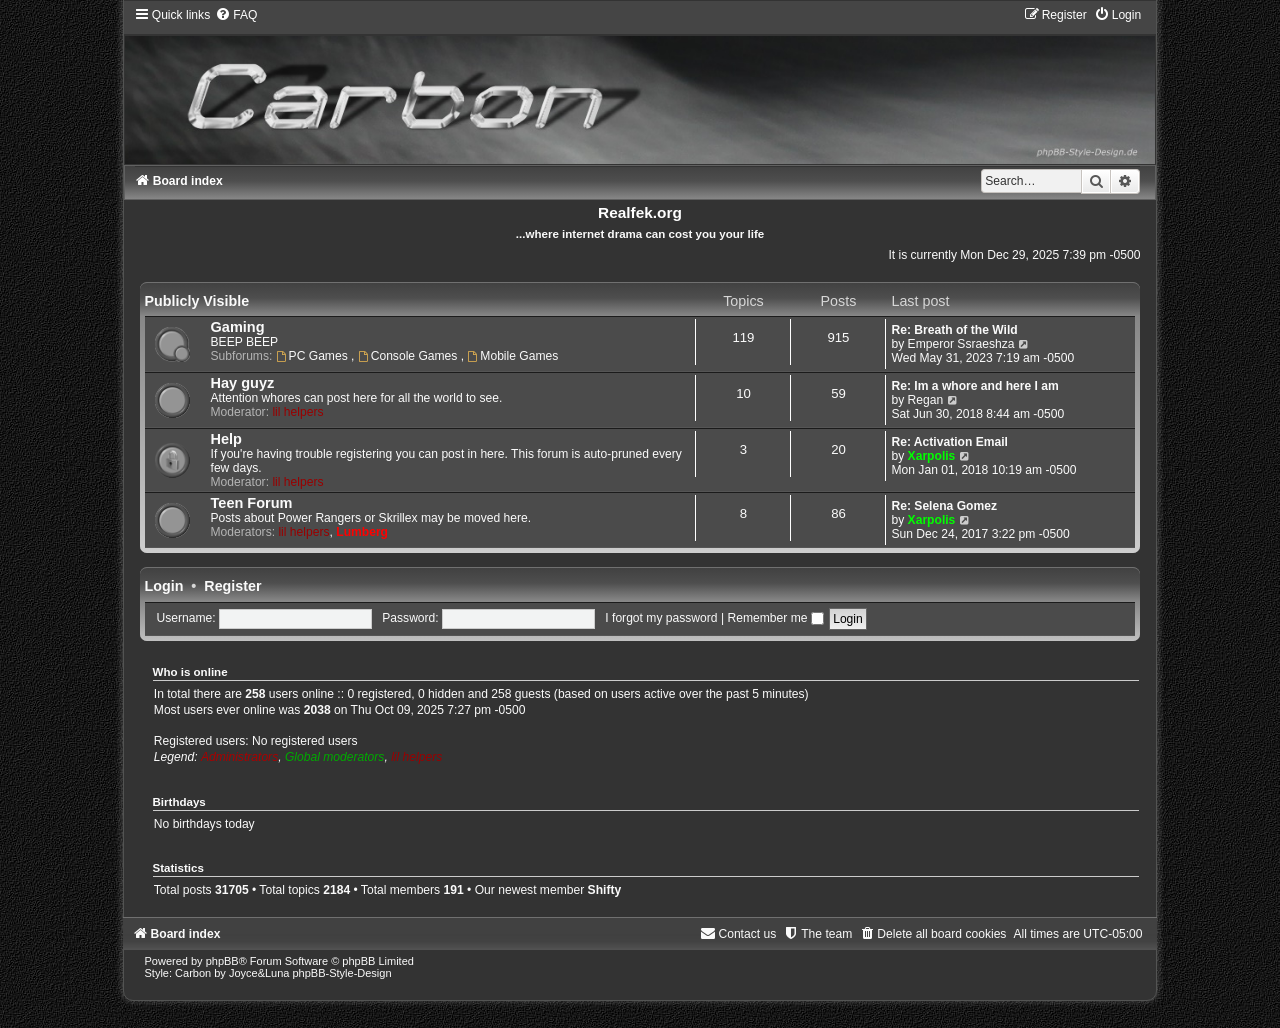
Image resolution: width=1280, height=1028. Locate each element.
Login (164, 586)
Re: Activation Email (949, 442)
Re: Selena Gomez (944, 506)
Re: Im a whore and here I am (974, 386)
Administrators (239, 757)
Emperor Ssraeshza (961, 344)
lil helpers (297, 412)
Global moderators (334, 757)
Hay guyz (243, 383)
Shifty (605, 890)
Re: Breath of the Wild (954, 330)
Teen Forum (252, 503)
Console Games (409, 356)
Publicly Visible (197, 301)
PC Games (313, 356)
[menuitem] (236, 15)
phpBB (222, 961)
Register (232, 586)
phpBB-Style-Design (342, 973)
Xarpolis (932, 456)
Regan (926, 400)
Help (226, 439)
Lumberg (362, 532)
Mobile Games (512, 356)
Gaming (238, 327)
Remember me (775, 618)
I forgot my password (661, 618)
